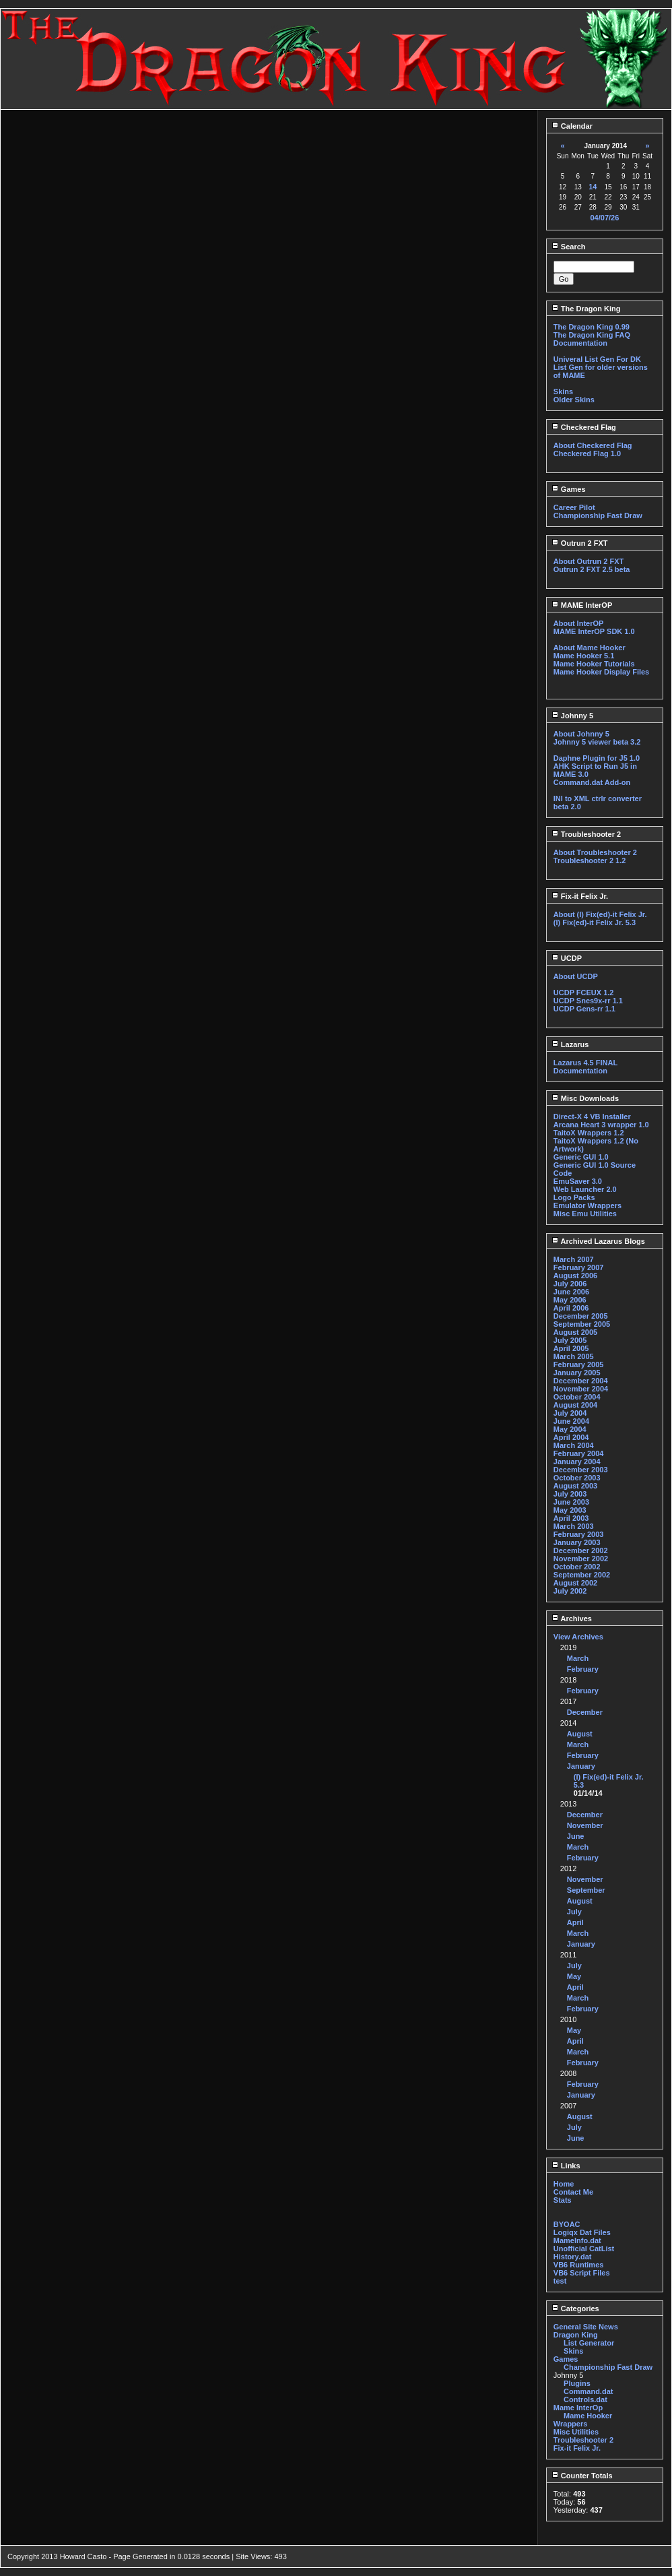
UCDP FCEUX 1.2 (583, 992)
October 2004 (577, 1397)
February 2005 (578, 1364)
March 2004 (573, 1445)
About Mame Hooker (589, 647)
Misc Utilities (576, 2432)
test (560, 2281)
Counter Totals (582, 2476)
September (586, 1890)
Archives (571, 1618)
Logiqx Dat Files (582, 2232)
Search (568, 247)
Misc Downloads (585, 1098)
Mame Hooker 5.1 (583, 656)
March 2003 (573, 1526)
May (574, 1976)
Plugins (577, 2383)
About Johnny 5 (581, 734)
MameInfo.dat (577, 2240)
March (578, 1658)
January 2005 (577, 1373)
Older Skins (574, 400)
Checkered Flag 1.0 (587, 453)
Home (563, 2184)
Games (568, 489)
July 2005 (570, 1340)
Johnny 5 (572, 716)
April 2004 (571, 1437)
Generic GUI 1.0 (581, 1157)
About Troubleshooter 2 (595, 852)
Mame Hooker (588, 2416)
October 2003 (577, 1478)
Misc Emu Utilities (585, 1214)
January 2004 (577, 1461)
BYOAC (566, 2224)
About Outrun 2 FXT (588, 561)
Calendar (572, 126)
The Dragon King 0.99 (591, 327)
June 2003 (571, 1502)
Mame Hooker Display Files (601, 672)
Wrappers (570, 2424)
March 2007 (573, 1259)
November (585, 1825)
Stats (562, 2200)
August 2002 (575, 1583)
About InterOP (578, 623)
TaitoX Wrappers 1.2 (588, 1133)
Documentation (580, 343)
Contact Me (573, 2192)
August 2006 (575, 1275)
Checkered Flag (583, 427)
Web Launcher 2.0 (585, 1189)
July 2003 (570, 1494)
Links (565, 2166)
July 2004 (570, 1413)
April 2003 (571, 1518)
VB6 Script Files (581, 2273)
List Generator (589, 2343)
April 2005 (571, 1348)
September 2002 (581, 1575)
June (575, 1836)
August (580, 1734)
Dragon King (575, 2335)
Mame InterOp (578, 2408)
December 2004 (580, 1381)
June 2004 (571, 1421)
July (574, 1912)
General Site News (585, 2327)
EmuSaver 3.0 (577, 1181)
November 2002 (580, 1558)
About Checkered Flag (592, 445)
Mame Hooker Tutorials (594, 664)
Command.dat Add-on (591, 782)
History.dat (572, 2257)
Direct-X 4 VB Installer (592, 1116)
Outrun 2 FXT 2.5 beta (591, 569)
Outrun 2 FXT (579, 543)
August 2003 (575, 1486)
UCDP (566, 958)
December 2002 (580, 1550)
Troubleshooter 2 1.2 (589, 860)
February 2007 (578, 1267)
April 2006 (571, 1308)
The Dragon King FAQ (591, 335)
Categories (575, 2308)
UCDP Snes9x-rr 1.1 (588, 1001)
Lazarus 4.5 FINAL (585, 1063)
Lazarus (570, 1044)
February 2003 (578, 1534)
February (583, 1669)
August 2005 (575, 1332)
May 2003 (569, 1510)
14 (593, 187)
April (575, 1922)
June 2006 (571, 1292)
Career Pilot (574, 507)
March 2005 (573, 1356)
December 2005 (580, 1316)
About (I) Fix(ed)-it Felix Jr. (600, 914)
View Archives (578, 1637)
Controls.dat (585, 2399)
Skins (563, 391)
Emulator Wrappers (587, 1205)
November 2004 (580, 1389)
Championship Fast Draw (597, 515)
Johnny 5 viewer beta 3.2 (597, 742)
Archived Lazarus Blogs (598, 1241)
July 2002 (570, 1591)
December (585, 1712)
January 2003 (577, 1542)
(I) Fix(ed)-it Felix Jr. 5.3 (594, 922)
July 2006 (570, 1284)
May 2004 (569, 1429)
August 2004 (575, 1405)
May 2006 (569, 1300)
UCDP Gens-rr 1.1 (584, 1009)
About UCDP (575, 976)
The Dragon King (586, 309)
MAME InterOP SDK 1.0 (594, 631)
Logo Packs (574, 1197)
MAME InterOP (581, 605)
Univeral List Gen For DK (597, 359)
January (581, 1766)
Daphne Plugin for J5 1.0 (596, 758)
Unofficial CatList (583, 2248)
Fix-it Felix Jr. (579, 896)
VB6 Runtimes (578, 2265)
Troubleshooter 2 (586, 834)
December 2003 (580, 1470)
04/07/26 (604, 218)
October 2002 (577, 1567)
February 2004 (578, 1453)
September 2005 (581, 1324)
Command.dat (588, 2391)
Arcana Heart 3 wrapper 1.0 (601, 1125)
